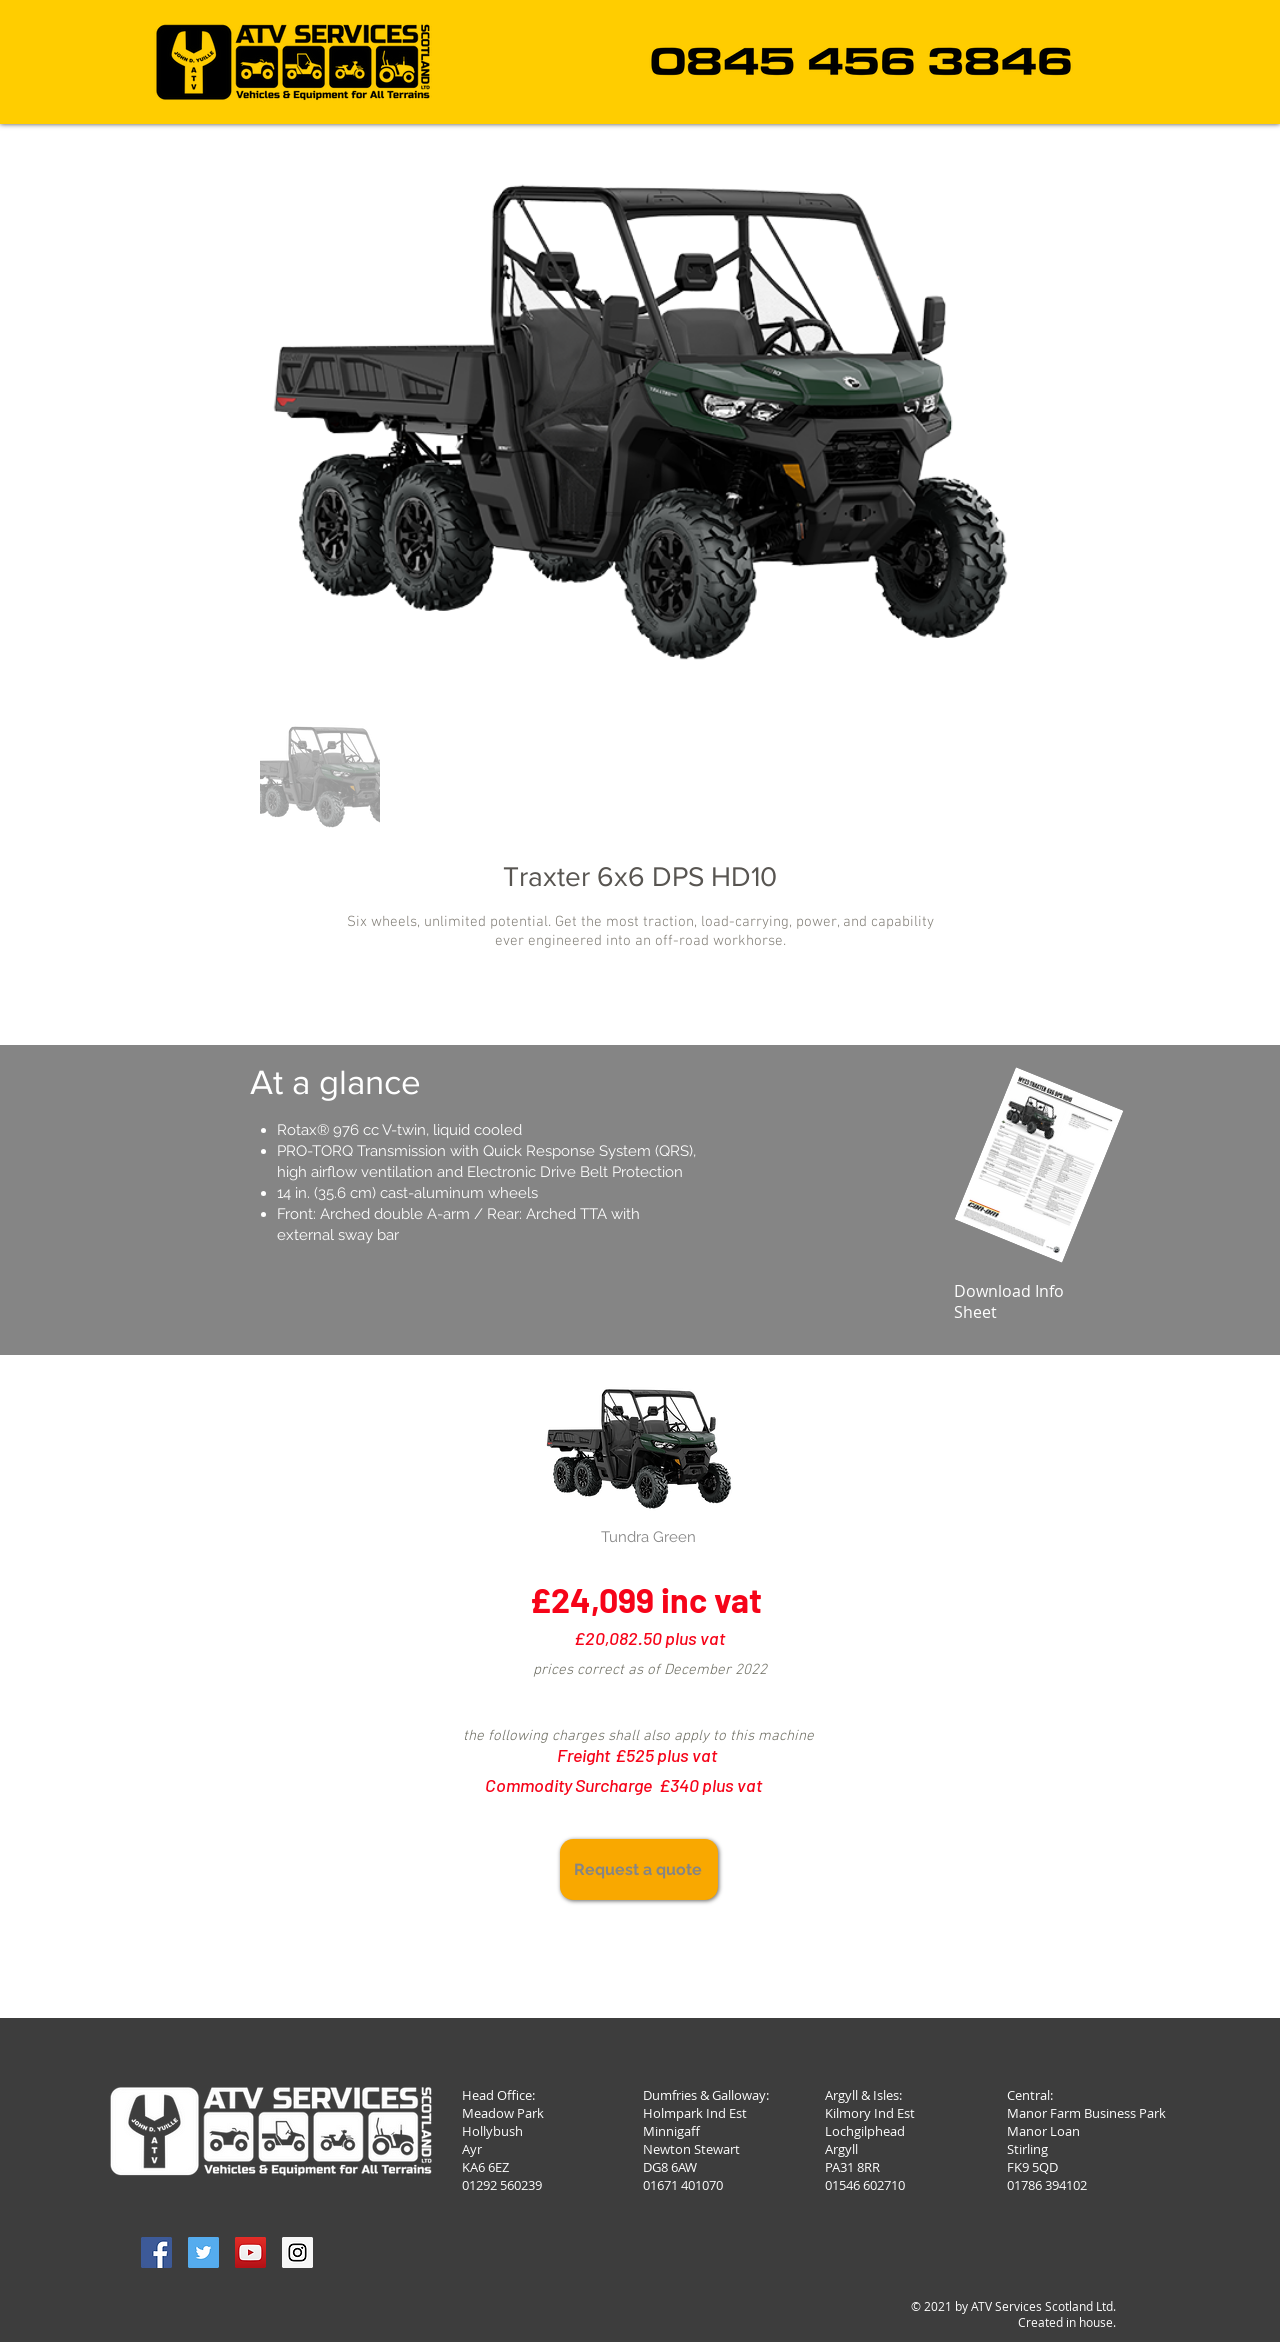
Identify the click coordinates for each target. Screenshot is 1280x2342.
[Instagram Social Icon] (297, 2252)
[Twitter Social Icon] (203, 2252)
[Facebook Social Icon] (156, 2252)
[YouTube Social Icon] (250, 2252)
